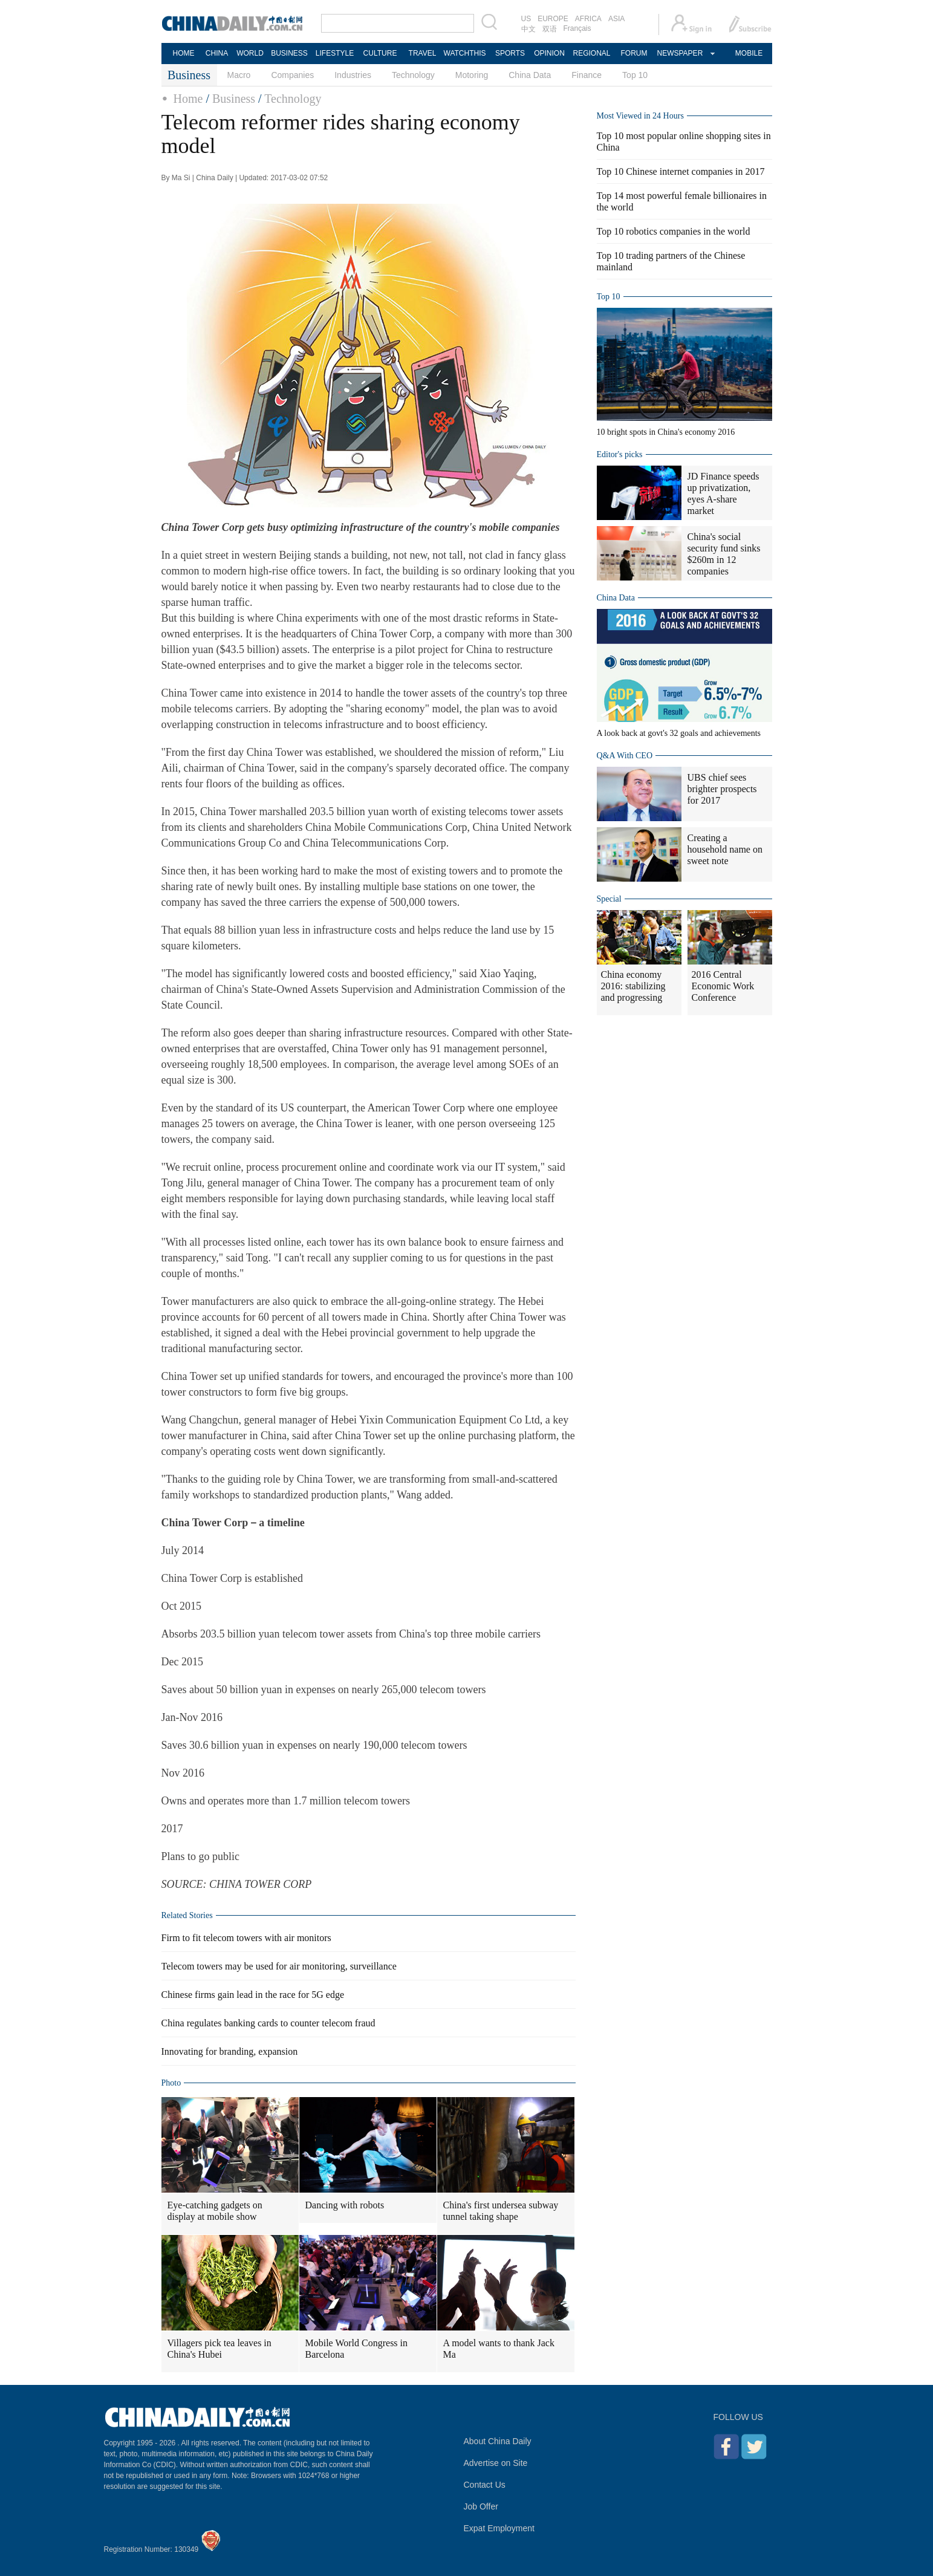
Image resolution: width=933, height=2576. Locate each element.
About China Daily (498, 2441)
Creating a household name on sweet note (725, 849)
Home (188, 98)
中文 (528, 29)
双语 (549, 29)
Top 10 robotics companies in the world (673, 231)
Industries (352, 75)
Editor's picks (620, 454)
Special (609, 898)
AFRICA (588, 19)
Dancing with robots (345, 2205)
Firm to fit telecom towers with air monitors (246, 1938)
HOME (184, 53)
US (526, 19)
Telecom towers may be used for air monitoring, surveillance (279, 1966)
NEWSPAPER (679, 53)
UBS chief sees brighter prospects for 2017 (722, 788)
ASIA (616, 19)
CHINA (217, 53)
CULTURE (380, 53)
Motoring (471, 75)
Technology (413, 75)
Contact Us (485, 2485)
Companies (292, 75)
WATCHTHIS (465, 53)
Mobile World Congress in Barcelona (356, 2349)
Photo (171, 2082)
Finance (586, 75)
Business (233, 98)
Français (577, 28)
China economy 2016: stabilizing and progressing (633, 986)
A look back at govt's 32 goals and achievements (679, 733)
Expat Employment (499, 2528)
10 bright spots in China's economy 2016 (666, 432)
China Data (530, 75)
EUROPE (553, 19)
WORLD (250, 53)
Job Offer (481, 2506)
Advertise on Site (496, 2463)
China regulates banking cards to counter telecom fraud (268, 2023)
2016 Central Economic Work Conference (723, 986)
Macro (239, 75)
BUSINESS (289, 53)
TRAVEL (423, 53)
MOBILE (748, 53)
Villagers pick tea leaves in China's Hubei (219, 2349)
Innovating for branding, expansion (229, 2051)
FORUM (634, 53)
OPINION (549, 53)
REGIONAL (591, 53)
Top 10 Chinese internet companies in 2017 (681, 171)
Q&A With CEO (625, 755)
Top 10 (635, 75)
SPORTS (510, 53)
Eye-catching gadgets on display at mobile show (214, 2211)
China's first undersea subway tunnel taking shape (501, 2211)
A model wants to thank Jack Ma (498, 2349)
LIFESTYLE (335, 53)
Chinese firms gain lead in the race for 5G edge (253, 1994)
